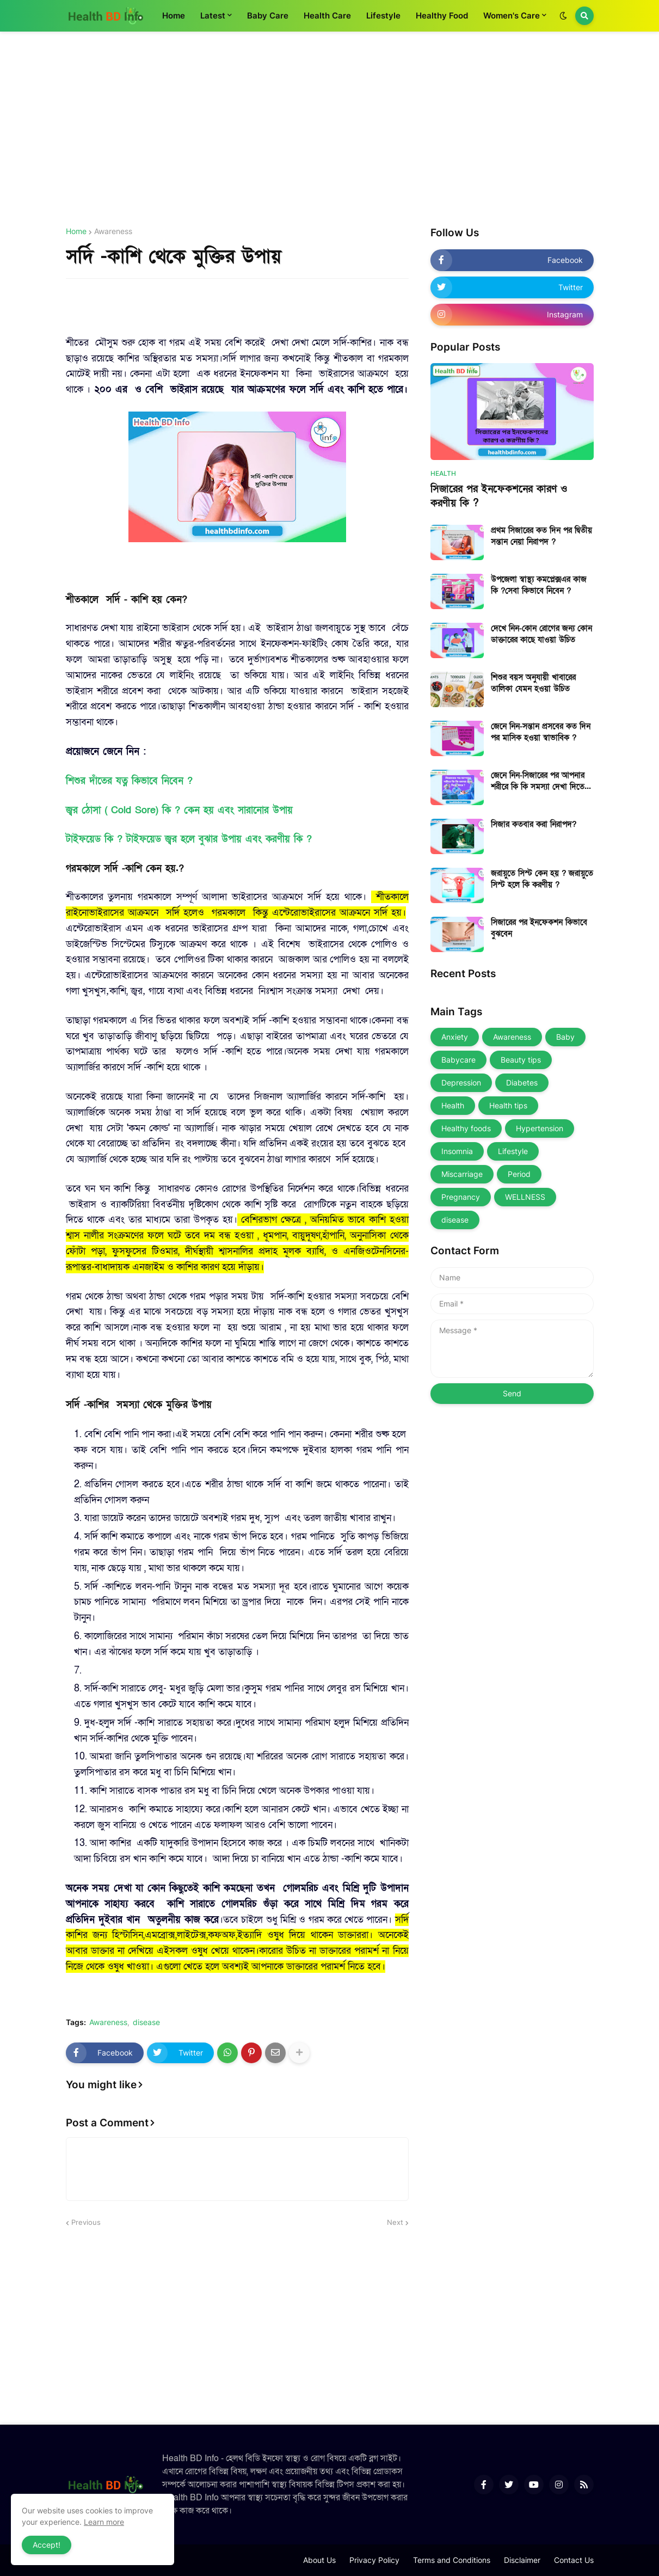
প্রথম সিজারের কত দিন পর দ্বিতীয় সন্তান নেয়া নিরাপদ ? (541, 536)
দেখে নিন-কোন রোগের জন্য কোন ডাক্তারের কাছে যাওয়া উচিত (541, 634)
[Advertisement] (330, 129)
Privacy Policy (374, 2560)
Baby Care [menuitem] (267, 15)
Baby (565, 1036)
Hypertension (539, 1128)
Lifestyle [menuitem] (383, 15)
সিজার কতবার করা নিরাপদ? (533, 824)
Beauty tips (521, 1059)
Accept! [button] (46, 2544)
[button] (563, 16)
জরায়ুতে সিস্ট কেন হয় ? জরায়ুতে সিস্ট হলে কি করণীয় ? (542, 879)
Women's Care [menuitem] (511, 15)
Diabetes (522, 1082)
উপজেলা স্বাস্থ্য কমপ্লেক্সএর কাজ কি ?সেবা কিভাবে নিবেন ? (539, 585)
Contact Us (574, 2560)
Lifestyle (513, 1151)
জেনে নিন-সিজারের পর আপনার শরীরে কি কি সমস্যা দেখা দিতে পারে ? (537, 781)
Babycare (458, 1059)
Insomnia (457, 1151)
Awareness (113, 231)
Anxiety (454, 1036)
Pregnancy (460, 1196)
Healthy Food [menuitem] (442, 15)
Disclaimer (522, 2560)
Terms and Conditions (451, 2560)
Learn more (104, 2521)
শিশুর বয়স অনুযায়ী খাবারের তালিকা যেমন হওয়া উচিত (533, 683)
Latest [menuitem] (212, 15)
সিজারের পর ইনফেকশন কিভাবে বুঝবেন (539, 928)
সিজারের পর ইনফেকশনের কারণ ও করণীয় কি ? (499, 496)
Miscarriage (462, 1174)
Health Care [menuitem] (327, 15)
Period (519, 1174)
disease (146, 2022)
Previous (86, 2222)
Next (395, 2222)
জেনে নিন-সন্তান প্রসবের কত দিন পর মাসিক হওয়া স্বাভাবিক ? (540, 732)
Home (76, 231)
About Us (319, 2560)
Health (452, 1105)
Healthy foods (466, 1128)
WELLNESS (525, 1196)
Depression (461, 1082)
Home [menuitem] (173, 15)
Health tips (508, 1105)
